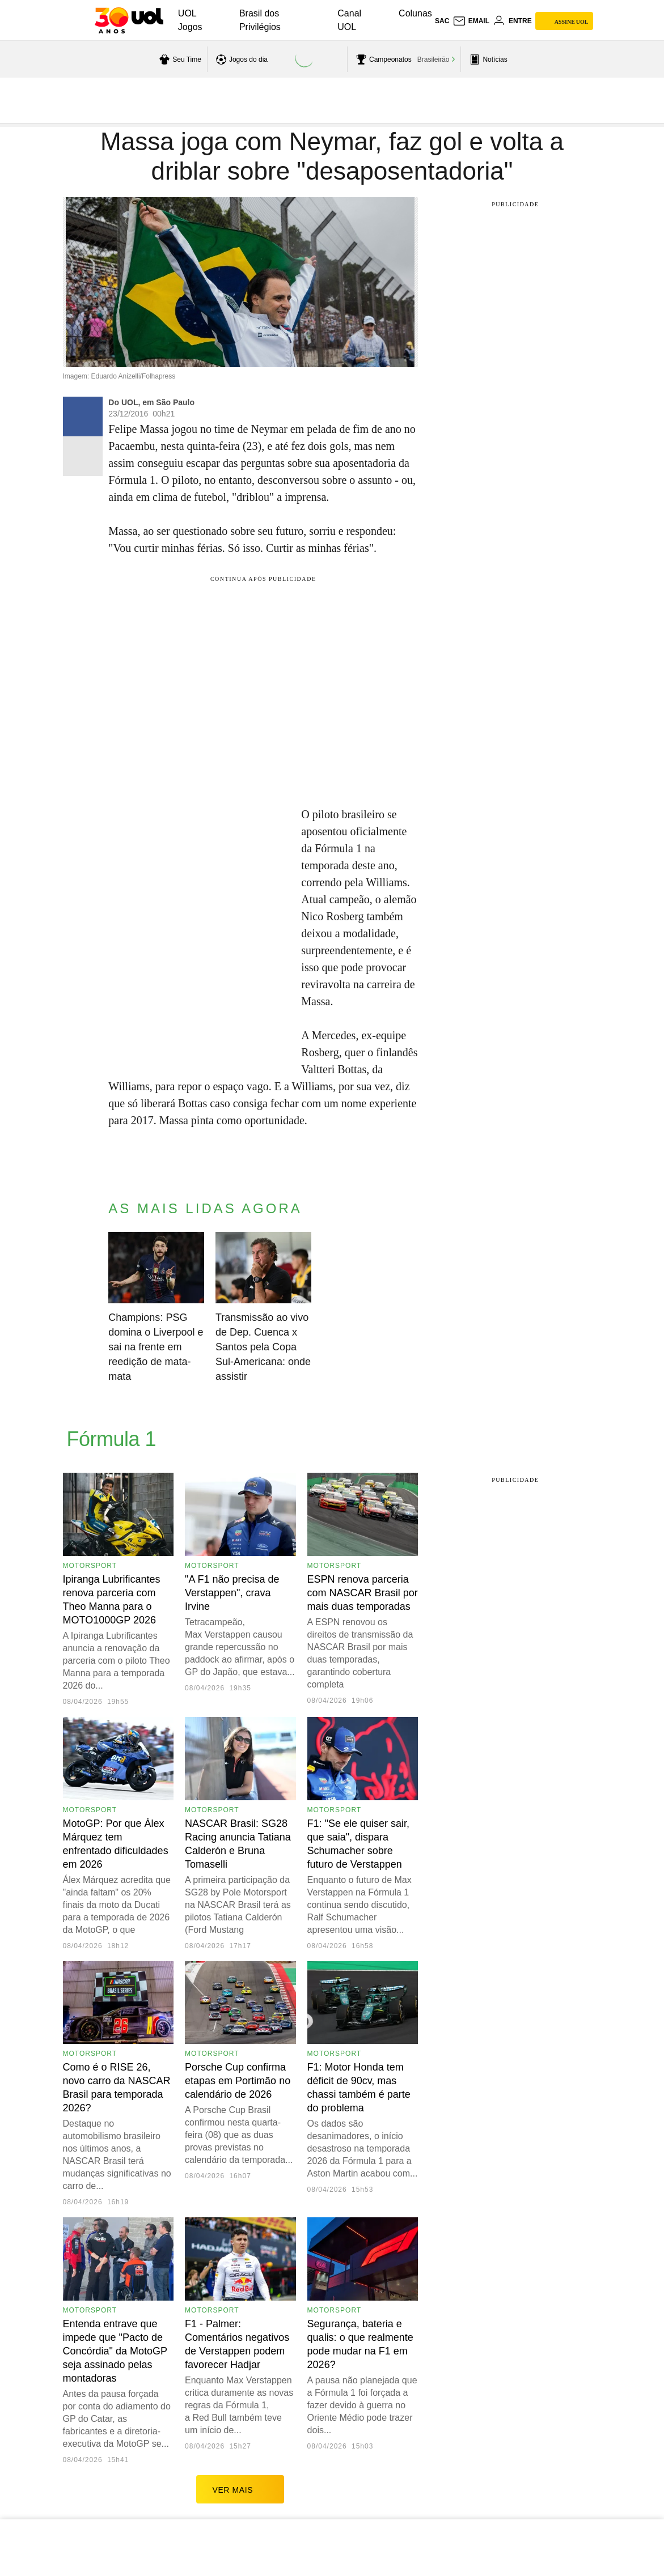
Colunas (415, 13)
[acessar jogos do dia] (240, 59)
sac (442, 21)
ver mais (240, 2489)
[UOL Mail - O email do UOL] (470, 21)
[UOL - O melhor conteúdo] (129, 20)
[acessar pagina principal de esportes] (487, 59)
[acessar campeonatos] (382, 59)
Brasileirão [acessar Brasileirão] (433, 59)
